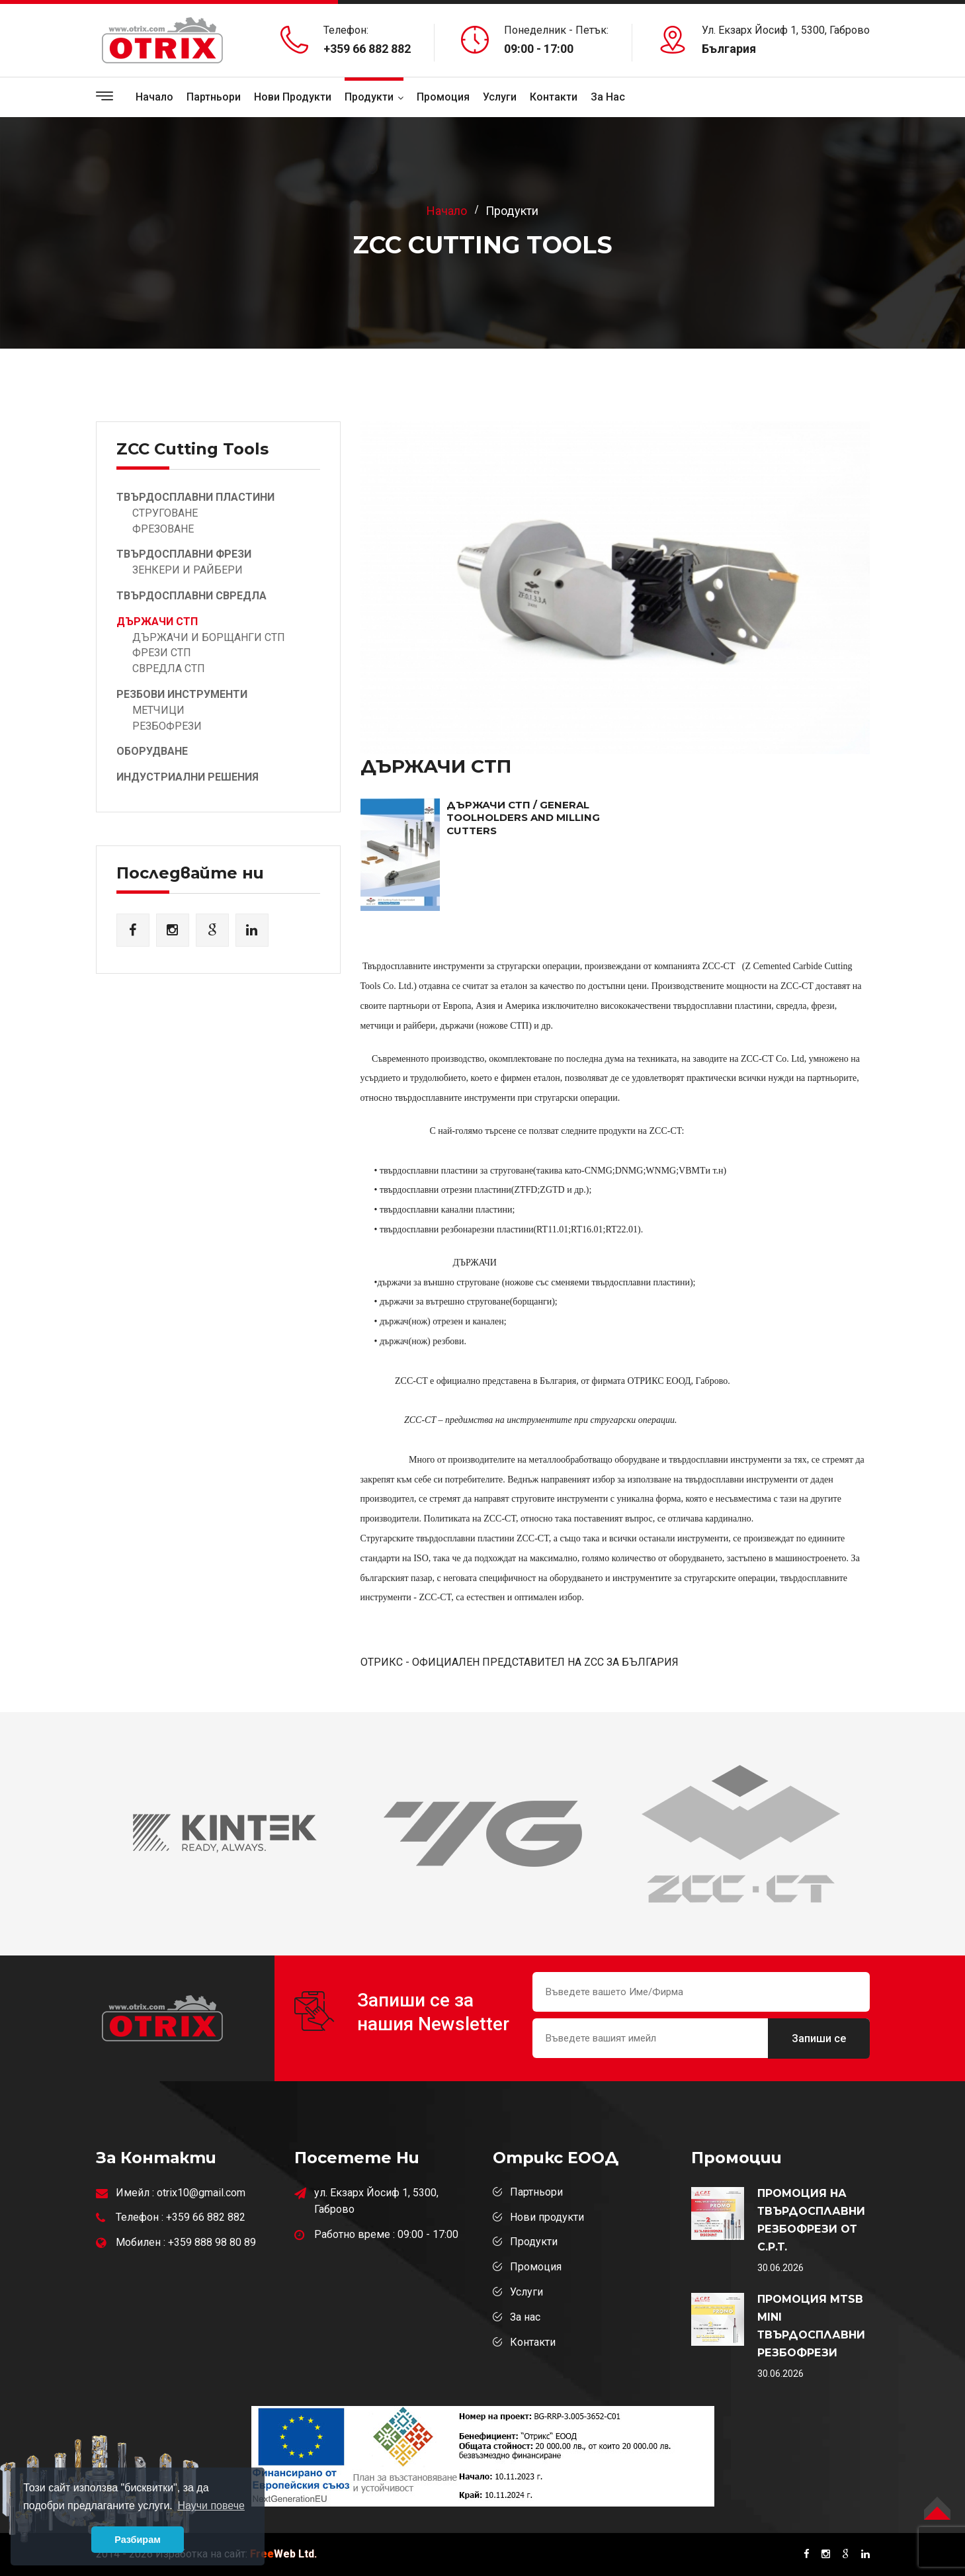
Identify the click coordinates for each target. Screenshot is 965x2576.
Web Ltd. (283, 2554)
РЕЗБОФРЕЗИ (167, 726)
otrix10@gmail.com (201, 2192)
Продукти (369, 97)
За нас (525, 2317)
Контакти (553, 97)
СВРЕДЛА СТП (168, 668)
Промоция (443, 97)
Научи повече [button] (210, 2505)
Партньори (214, 97)
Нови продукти (292, 97)
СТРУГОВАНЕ (165, 513)
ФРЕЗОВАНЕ (163, 529)
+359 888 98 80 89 (212, 2242)
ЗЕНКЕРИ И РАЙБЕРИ (187, 570)
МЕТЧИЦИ (158, 710)
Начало (154, 97)
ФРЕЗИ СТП (161, 652)
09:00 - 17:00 (428, 2234)
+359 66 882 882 (367, 49)
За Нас (608, 97)
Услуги (500, 97)
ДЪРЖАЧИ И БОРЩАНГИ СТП (208, 637)
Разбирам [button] (137, 2539)
